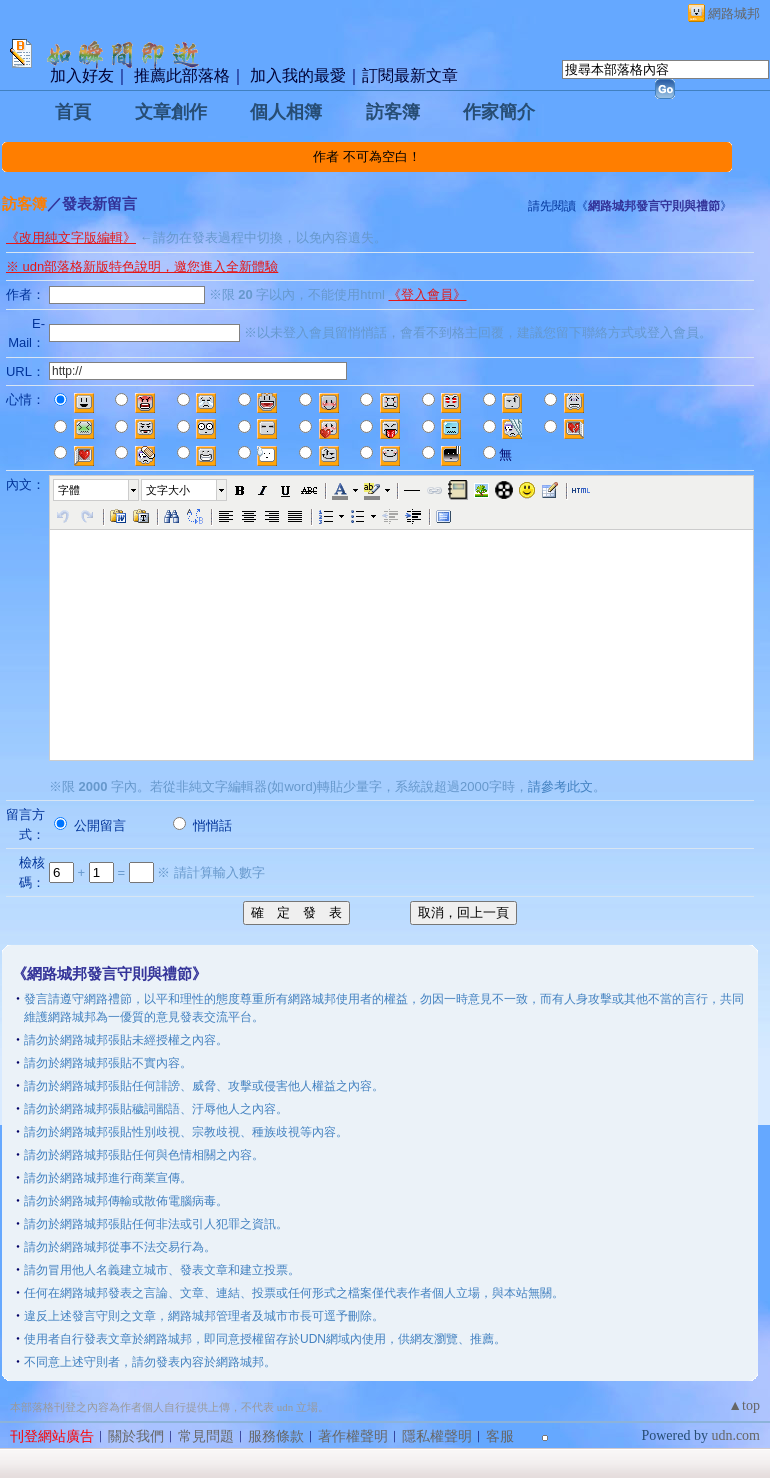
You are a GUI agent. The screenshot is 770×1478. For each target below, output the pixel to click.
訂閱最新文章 (410, 75)
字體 (69, 490)
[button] (97, 490)
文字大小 (168, 490)
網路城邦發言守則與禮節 (654, 206)
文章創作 (171, 112)
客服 (500, 1436)
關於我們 (136, 1436)
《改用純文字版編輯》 (71, 237)
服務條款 (276, 1436)
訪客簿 (393, 112)
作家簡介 (499, 112)
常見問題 (206, 1436)
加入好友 (82, 75)
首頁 (73, 112)
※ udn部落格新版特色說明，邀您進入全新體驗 (142, 266)
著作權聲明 (353, 1436)
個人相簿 (286, 112)
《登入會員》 (427, 294)
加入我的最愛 (298, 75)
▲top (744, 1405)
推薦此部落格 (182, 75)
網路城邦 (734, 13)
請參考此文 (560, 786)
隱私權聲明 (437, 1436)
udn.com (735, 1435)
